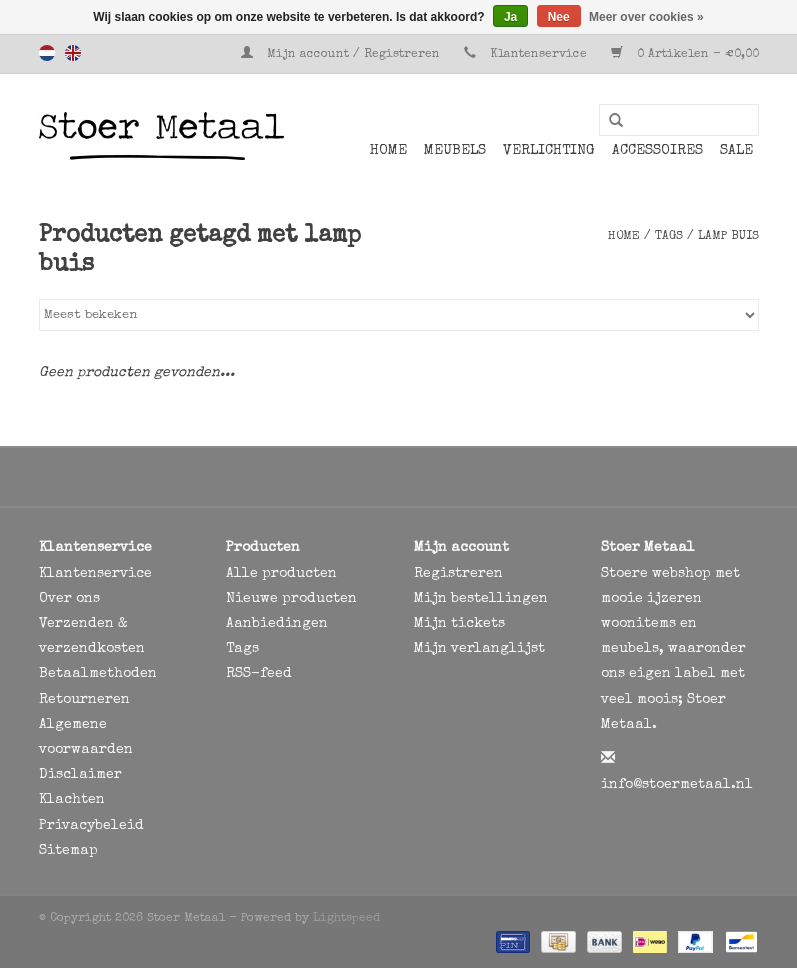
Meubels (455, 151)
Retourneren (84, 700)
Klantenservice (538, 55)
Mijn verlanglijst (479, 649)
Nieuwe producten (291, 599)
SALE (736, 151)
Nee (559, 17)
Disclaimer (80, 775)
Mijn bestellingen (481, 599)
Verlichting (549, 151)
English (73, 53)
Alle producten (281, 574)
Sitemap (68, 851)
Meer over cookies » (646, 17)
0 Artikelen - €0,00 (685, 55)
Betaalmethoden (98, 674)
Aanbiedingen (277, 624)
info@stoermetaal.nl (677, 785)
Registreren (458, 574)
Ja (510, 17)
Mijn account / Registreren (342, 55)
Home (388, 151)
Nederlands (47, 53)
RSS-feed (259, 674)
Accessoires (657, 151)
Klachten (72, 800)
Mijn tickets (459, 624)
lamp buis (728, 237)
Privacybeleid (91, 826)
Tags (669, 237)
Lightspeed (346, 919)
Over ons (69, 599)
